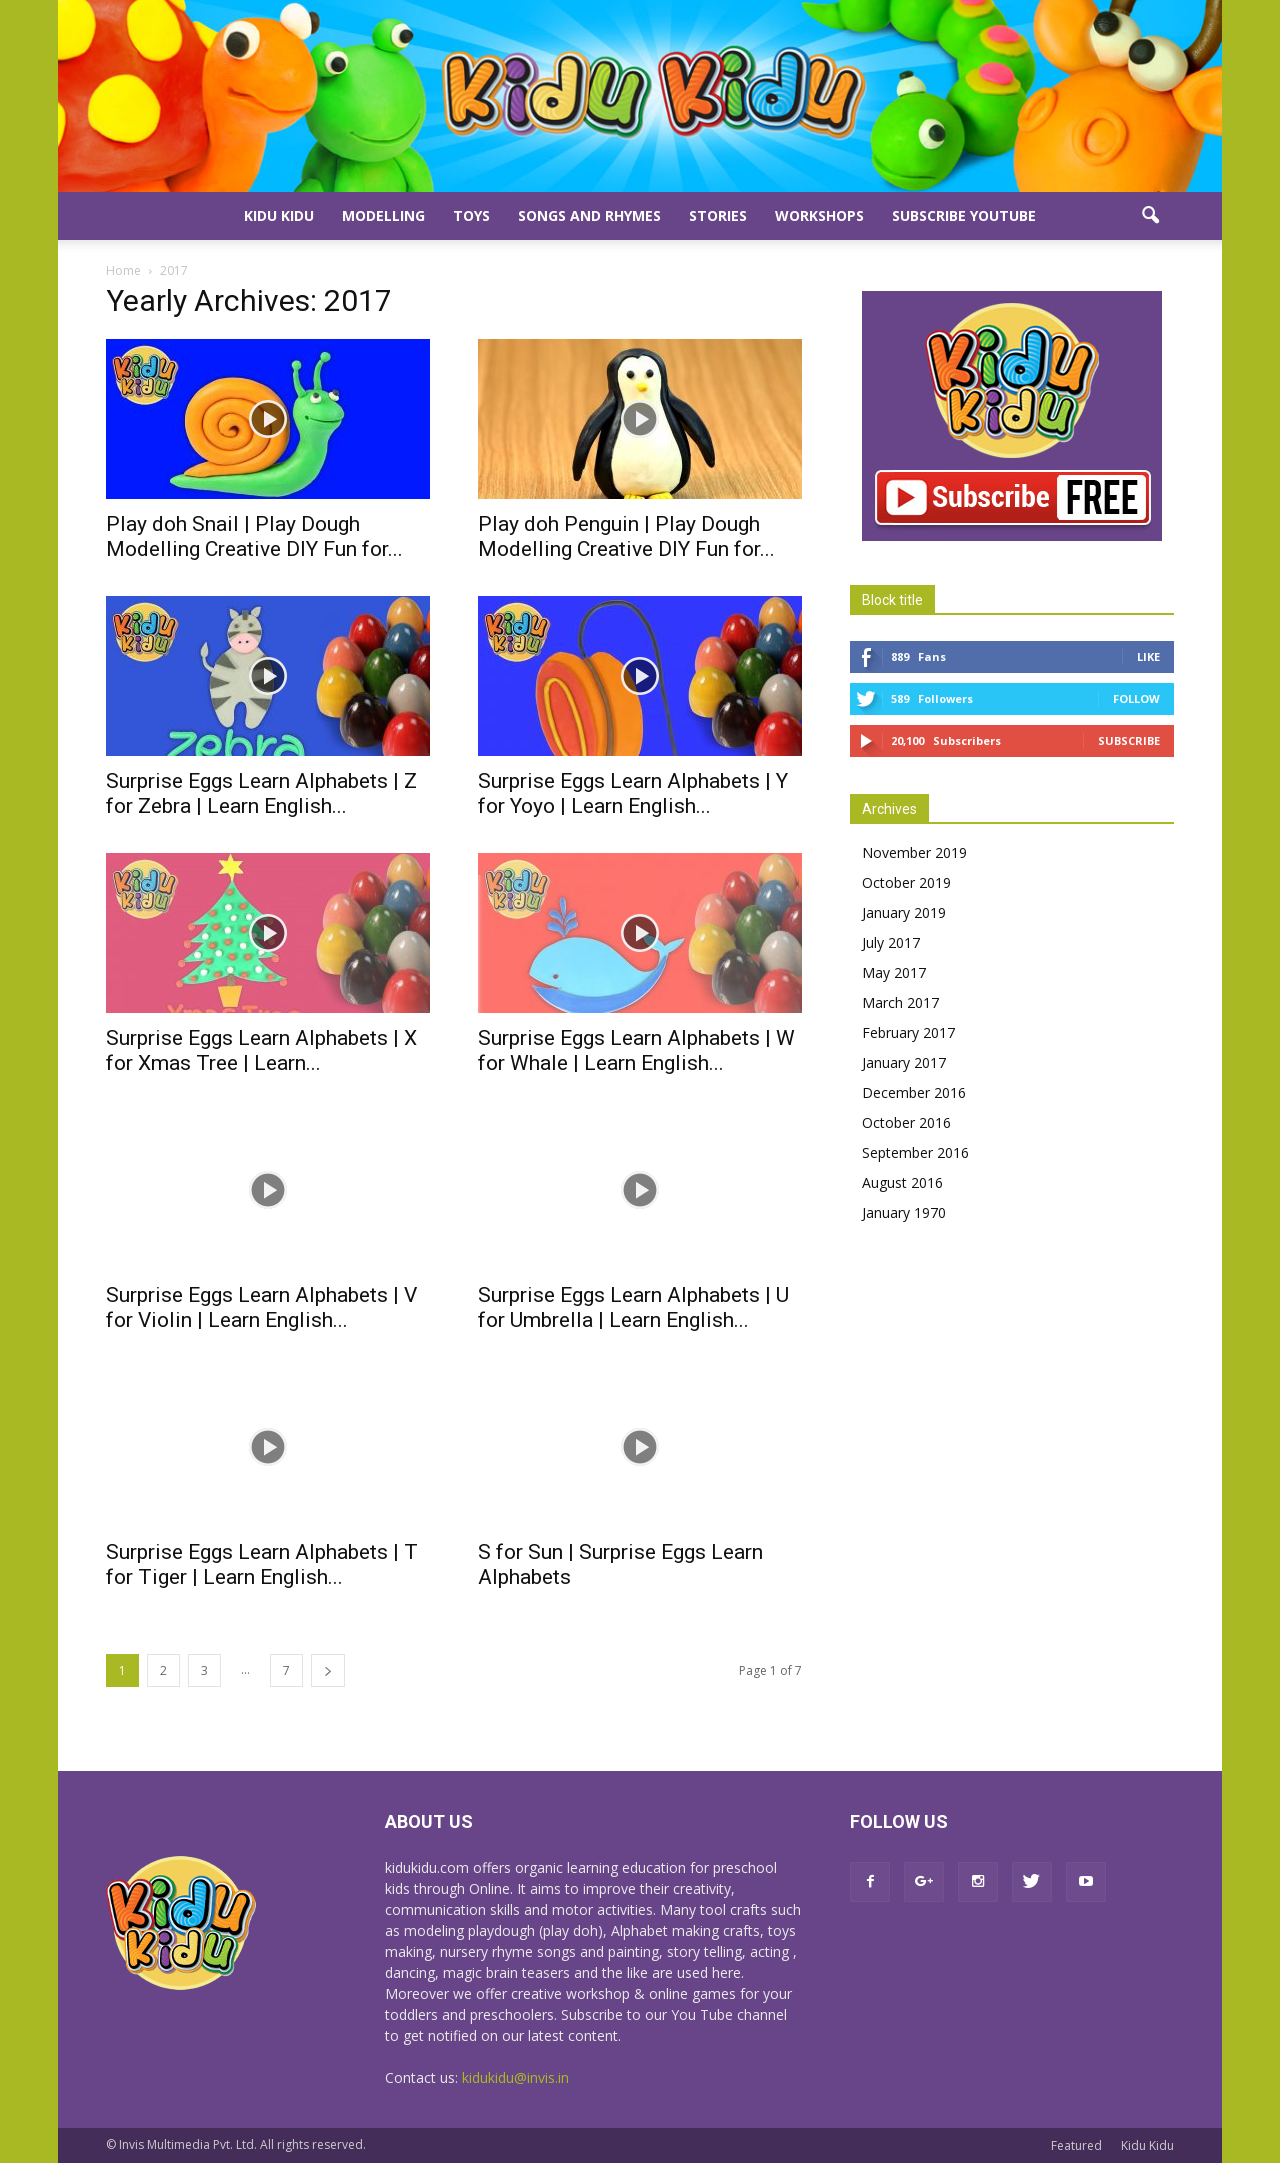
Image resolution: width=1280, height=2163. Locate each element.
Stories (718, 215)
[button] (1150, 216)
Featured (1076, 2145)
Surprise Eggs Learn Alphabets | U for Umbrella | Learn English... (633, 1307)
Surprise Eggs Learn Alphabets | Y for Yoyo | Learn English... (633, 793)
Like (1148, 656)
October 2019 (906, 882)
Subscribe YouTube (964, 215)
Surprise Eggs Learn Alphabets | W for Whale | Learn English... (636, 1050)
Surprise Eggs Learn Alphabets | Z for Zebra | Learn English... (261, 793)
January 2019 (904, 912)
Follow (1136, 698)
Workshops (819, 215)
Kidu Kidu (279, 215)
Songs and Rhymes (589, 215)
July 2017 (891, 942)
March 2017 (900, 1002)
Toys (471, 215)
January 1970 (904, 1212)
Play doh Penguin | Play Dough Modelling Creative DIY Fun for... (626, 536)
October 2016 (906, 1122)
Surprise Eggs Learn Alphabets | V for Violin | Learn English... (261, 1307)
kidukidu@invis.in (515, 2077)
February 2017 (908, 1032)
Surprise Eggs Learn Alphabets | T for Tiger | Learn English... (262, 1564)
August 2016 (902, 1182)
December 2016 (914, 1092)
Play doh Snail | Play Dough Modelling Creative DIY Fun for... (254, 536)
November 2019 (914, 852)
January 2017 (904, 1062)
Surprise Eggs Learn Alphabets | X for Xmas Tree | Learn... (261, 1050)
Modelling (383, 215)
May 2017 (894, 972)
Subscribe (1129, 740)
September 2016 (915, 1152)
